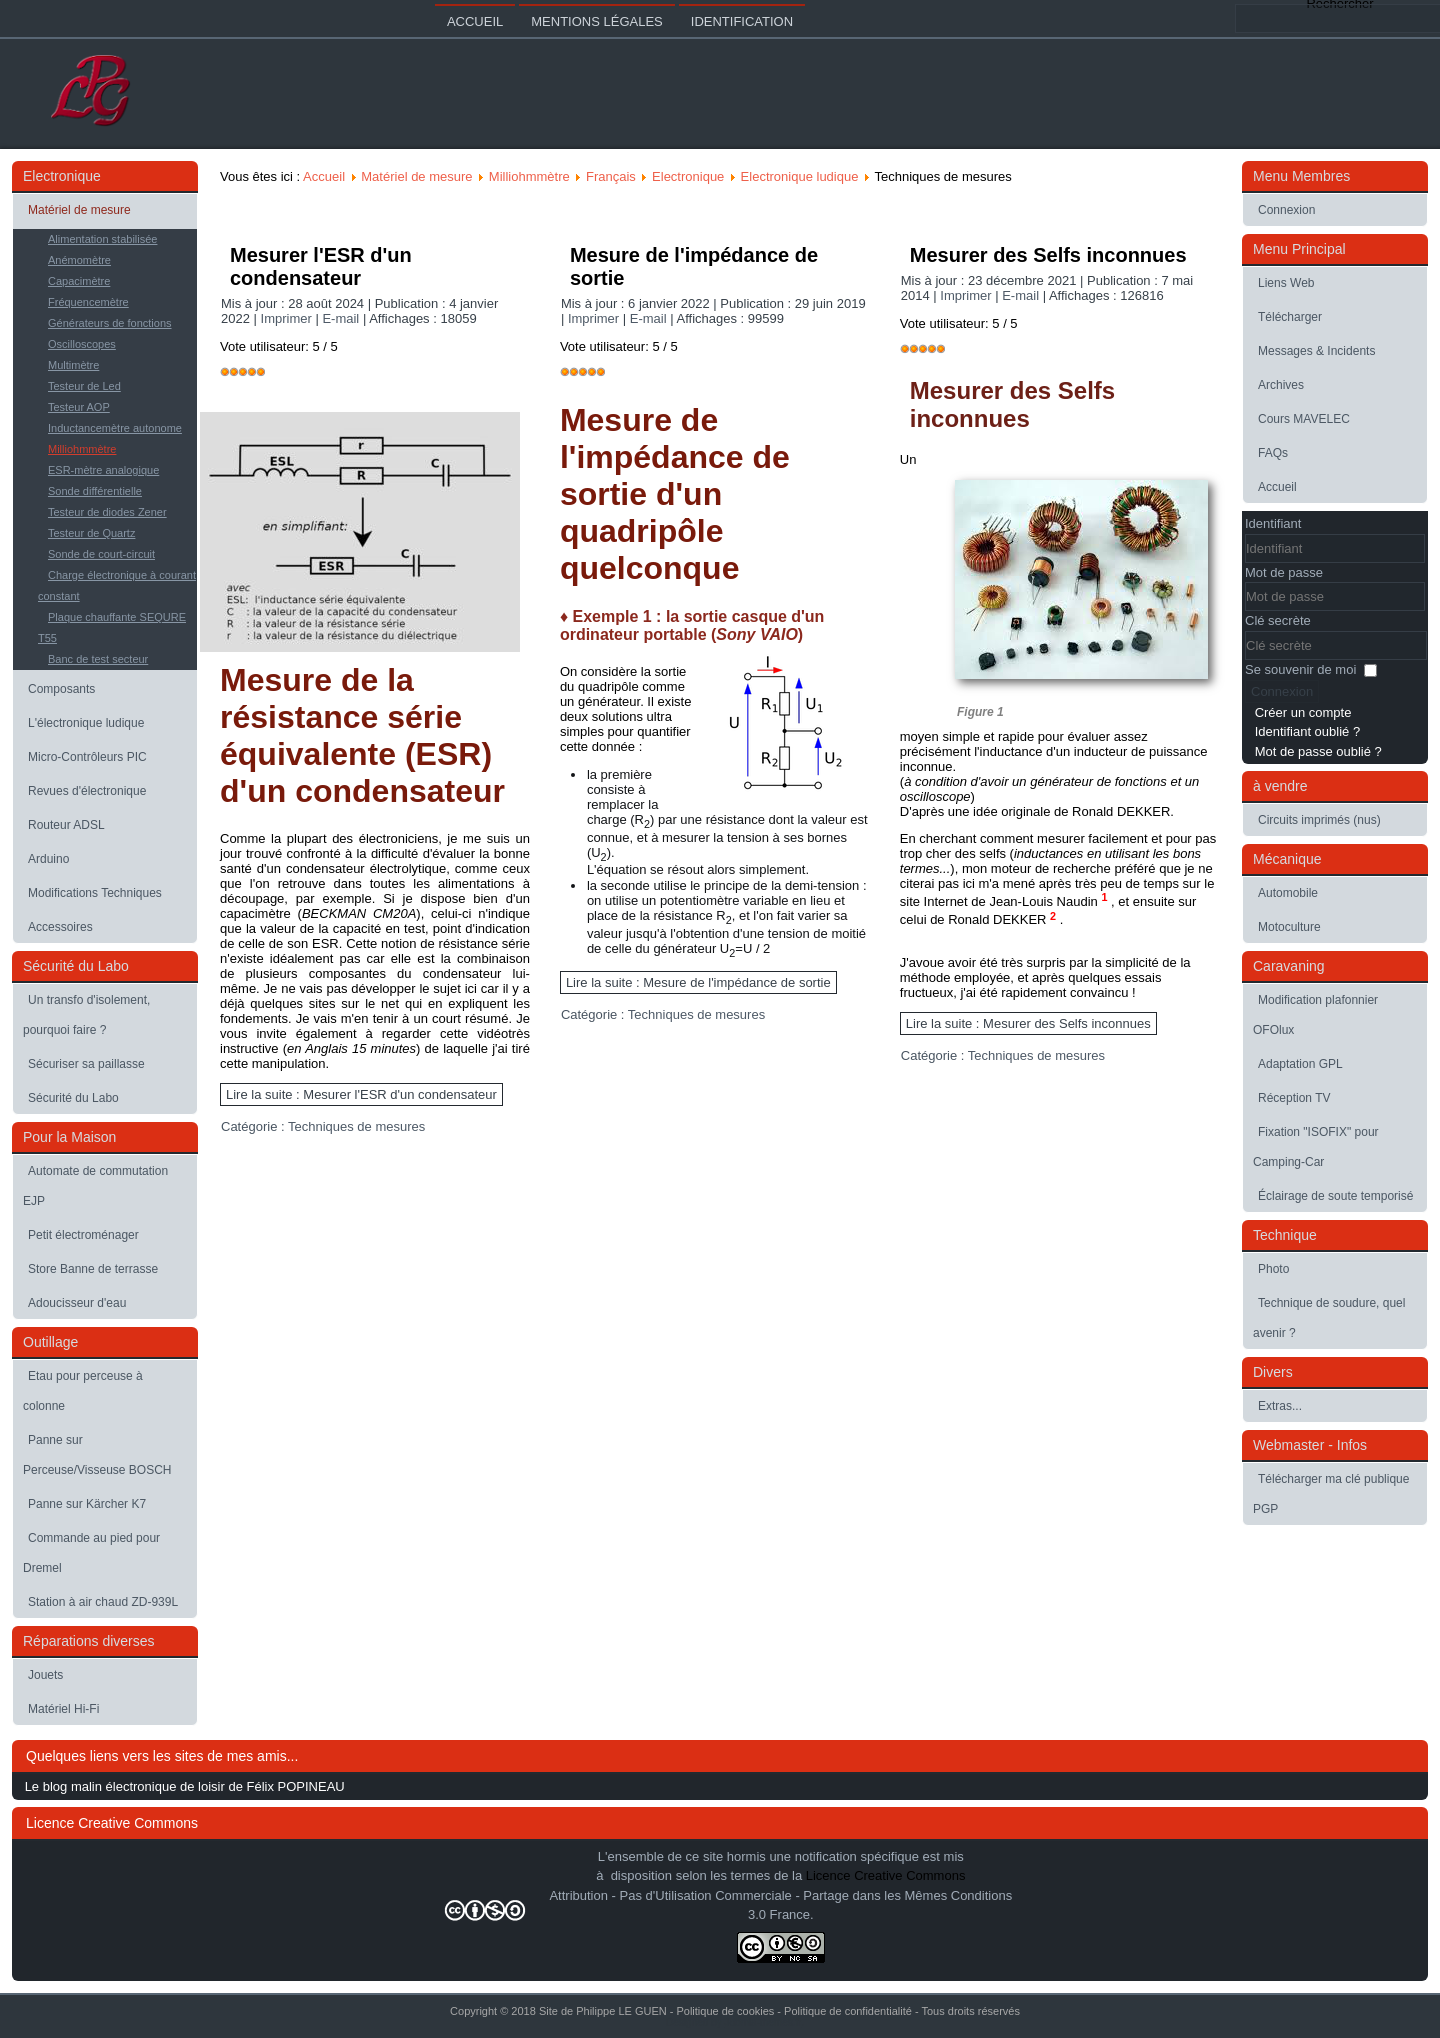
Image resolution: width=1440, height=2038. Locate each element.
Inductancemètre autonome (115, 428)
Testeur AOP (79, 407)
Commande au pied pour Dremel (91, 1553)
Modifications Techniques (95, 893)
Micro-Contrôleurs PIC (87, 757)
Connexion (1286, 210)
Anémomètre (79, 260)
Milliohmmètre (82, 449)
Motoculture (1289, 927)
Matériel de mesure (79, 210)
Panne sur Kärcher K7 (87, 1504)
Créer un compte (1303, 712)
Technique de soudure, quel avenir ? (1329, 1318)
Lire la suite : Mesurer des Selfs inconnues (1028, 1023)
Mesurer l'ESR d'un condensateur (321, 266)
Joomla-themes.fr (762, 2022)
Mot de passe (1284, 572)
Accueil (475, 21)
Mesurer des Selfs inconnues (1048, 255)
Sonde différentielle (95, 491)
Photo (1273, 1269)
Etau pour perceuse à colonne (83, 1391)
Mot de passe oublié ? (1318, 751)
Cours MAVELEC (1304, 419)
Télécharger (1290, 317)
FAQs (1273, 453)
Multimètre (73, 365)
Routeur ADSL (66, 825)
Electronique (688, 176)
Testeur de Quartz (91, 533)
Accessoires (60, 927)
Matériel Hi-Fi (63, 1709)
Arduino (48, 859)
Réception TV (1294, 1098)
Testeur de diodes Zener (107, 512)
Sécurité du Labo (73, 1098)
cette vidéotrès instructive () (375, 1041)
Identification (742, 21)
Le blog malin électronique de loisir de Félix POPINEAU (185, 1786)
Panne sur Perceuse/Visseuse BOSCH (97, 1455)
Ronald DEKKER (999, 920)
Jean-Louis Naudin (1045, 901)
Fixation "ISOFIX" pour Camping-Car (1316, 1147)
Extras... (1280, 1406)
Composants (61, 689)
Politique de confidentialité (848, 2011)
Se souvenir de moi (1300, 669)
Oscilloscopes (82, 344)
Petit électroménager (83, 1235)
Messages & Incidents (1316, 351)
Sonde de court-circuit (101, 554)
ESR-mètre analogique (103, 470)
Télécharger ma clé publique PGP (1331, 1494)
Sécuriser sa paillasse (86, 1064)
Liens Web (1286, 283)
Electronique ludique (800, 176)
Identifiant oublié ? (1308, 731)
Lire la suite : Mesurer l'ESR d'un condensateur (361, 1094)
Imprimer (288, 318)
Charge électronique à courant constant (117, 585)
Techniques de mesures (356, 1126)
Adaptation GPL (1300, 1064)
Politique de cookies (725, 2011)
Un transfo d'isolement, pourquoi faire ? (86, 1015)
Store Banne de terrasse (93, 1269)
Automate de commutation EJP (95, 1186)
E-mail (342, 318)
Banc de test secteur (98, 659)
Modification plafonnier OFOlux (1315, 1015)
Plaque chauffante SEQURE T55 (112, 627)
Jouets (45, 1675)
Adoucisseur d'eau (77, 1303)
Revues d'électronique (87, 791)
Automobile (1288, 893)
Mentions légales (596, 21)
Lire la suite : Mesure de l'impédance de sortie (698, 982)
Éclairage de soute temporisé (1335, 1196)
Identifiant (1273, 523)
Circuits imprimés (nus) (1319, 820)
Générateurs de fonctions (110, 323)
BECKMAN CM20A (359, 913)
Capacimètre (79, 281)
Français (611, 176)
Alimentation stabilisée (102, 239)
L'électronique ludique (86, 723)
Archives (1281, 385)
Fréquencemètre (88, 302)
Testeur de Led (84, 386)
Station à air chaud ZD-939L (103, 1602)
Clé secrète (1278, 620)
